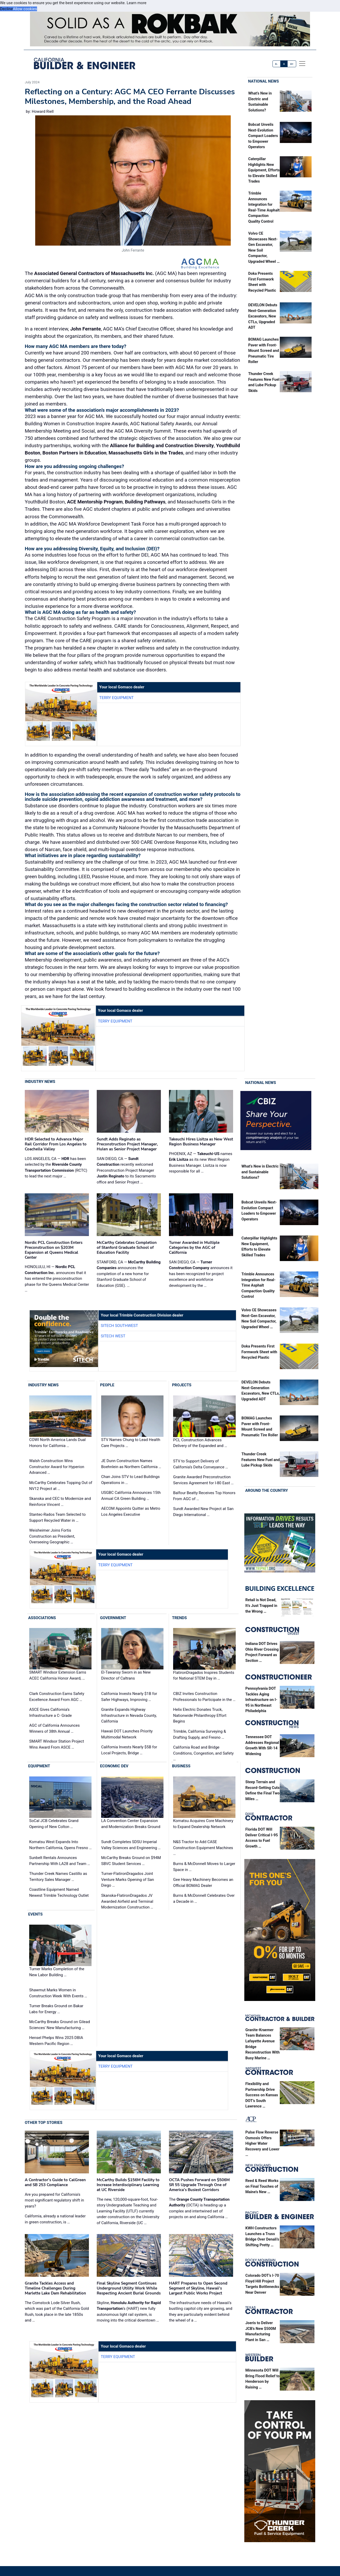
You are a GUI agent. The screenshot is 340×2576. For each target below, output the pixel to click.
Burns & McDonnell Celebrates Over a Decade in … (204, 1898)
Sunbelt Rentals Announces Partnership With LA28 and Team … (59, 1860)
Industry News (40, 1081)
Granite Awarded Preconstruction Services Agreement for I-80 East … (203, 1480)
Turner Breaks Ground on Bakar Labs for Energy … (56, 2009)
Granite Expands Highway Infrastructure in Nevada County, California (129, 1715)
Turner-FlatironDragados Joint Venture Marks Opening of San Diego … (127, 1879)
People (107, 1385)
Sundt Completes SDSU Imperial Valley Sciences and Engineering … (131, 1844)
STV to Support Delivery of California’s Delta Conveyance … (200, 1464)
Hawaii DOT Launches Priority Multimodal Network (127, 1734)
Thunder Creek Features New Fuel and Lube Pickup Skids (260, 1460)
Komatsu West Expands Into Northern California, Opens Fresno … (60, 1844)
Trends (179, 1618)
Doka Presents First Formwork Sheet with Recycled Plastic (259, 1352)
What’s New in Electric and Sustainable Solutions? (259, 1172)
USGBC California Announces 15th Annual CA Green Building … (131, 1495)
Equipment (39, 1766)
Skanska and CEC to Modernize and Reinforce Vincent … (60, 1501)
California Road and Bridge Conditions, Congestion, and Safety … (203, 1753)
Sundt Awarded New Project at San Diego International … (203, 1511)
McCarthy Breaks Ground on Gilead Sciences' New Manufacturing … (59, 2024)
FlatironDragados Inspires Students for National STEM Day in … (203, 1675)
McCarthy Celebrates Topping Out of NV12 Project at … (60, 1485)
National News (263, 81)
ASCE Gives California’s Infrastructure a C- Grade (50, 1712)
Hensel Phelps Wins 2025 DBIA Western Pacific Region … (56, 2040)
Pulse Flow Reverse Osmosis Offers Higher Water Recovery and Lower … (262, 2143)
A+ (292, 64)
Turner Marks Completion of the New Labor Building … (56, 1972)
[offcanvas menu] (302, 63)
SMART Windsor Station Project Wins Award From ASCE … (56, 1744)
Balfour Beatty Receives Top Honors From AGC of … (204, 1495)
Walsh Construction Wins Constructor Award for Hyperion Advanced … (56, 1466)
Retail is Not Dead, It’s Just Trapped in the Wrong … (261, 1605)
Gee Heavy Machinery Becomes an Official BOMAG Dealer (203, 1882)
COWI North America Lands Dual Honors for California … (57, 1442)
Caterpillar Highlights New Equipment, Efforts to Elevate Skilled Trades (264, 170)
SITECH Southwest (119, 1325)
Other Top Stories (43, 2122)
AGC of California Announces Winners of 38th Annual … (54, 1728)
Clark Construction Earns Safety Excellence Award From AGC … (56, 1696)
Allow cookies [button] (25, 9)
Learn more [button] (137, 3)
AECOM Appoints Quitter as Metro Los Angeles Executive (130, 1511)
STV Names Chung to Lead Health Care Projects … (130, 1442)
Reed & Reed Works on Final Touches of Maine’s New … (261, 2186)
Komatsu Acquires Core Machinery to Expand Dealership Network (203, 1823)
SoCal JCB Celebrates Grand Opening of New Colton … (53, 1823)
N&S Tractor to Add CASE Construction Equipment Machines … (203, 1847)
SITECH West (113, 1336)
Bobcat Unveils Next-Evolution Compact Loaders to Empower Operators (263, 135)
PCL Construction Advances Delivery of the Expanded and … (200, 1443)
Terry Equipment (116, 697)
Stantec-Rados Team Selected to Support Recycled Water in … (57, 1517)
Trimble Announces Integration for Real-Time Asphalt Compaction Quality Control (258, 1285)
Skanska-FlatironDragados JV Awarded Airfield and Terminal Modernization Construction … (127, 1901)
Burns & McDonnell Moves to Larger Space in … (204, 1866)
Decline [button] (6, 9)
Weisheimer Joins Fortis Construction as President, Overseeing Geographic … (52, 1536)
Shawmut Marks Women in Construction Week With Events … (58, 1993)
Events (35, 1914)
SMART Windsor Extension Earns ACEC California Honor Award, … (57, 1675)
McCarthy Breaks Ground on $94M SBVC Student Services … (131, 1860)
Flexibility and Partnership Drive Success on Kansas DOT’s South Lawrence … (261, 2095)
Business (181, 1766)
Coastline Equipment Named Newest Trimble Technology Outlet (59, 1892)
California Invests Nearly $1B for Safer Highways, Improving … (129, 1696)
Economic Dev (114, 1766)
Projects (181, 1385)
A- (276, 64)
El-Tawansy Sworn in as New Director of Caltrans (126, 1675)
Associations (42, 1618)
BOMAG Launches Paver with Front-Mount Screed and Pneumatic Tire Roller (263, 350)
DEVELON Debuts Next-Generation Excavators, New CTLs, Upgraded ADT (262, 316)
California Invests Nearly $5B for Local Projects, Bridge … (129, 1750)
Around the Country (266, 1490)
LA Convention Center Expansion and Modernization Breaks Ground (130, 1823)
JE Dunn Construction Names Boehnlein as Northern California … (131, 1463)
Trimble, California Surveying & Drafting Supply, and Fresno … (199, 1734)
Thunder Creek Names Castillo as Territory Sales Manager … (58, 1876)
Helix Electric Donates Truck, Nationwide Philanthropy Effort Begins (199, 1715)
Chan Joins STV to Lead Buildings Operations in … (130, 1479)
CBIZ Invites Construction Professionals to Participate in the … (204, 1696)
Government (113, 1618)
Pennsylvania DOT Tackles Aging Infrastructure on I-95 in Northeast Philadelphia (261, 1699)
